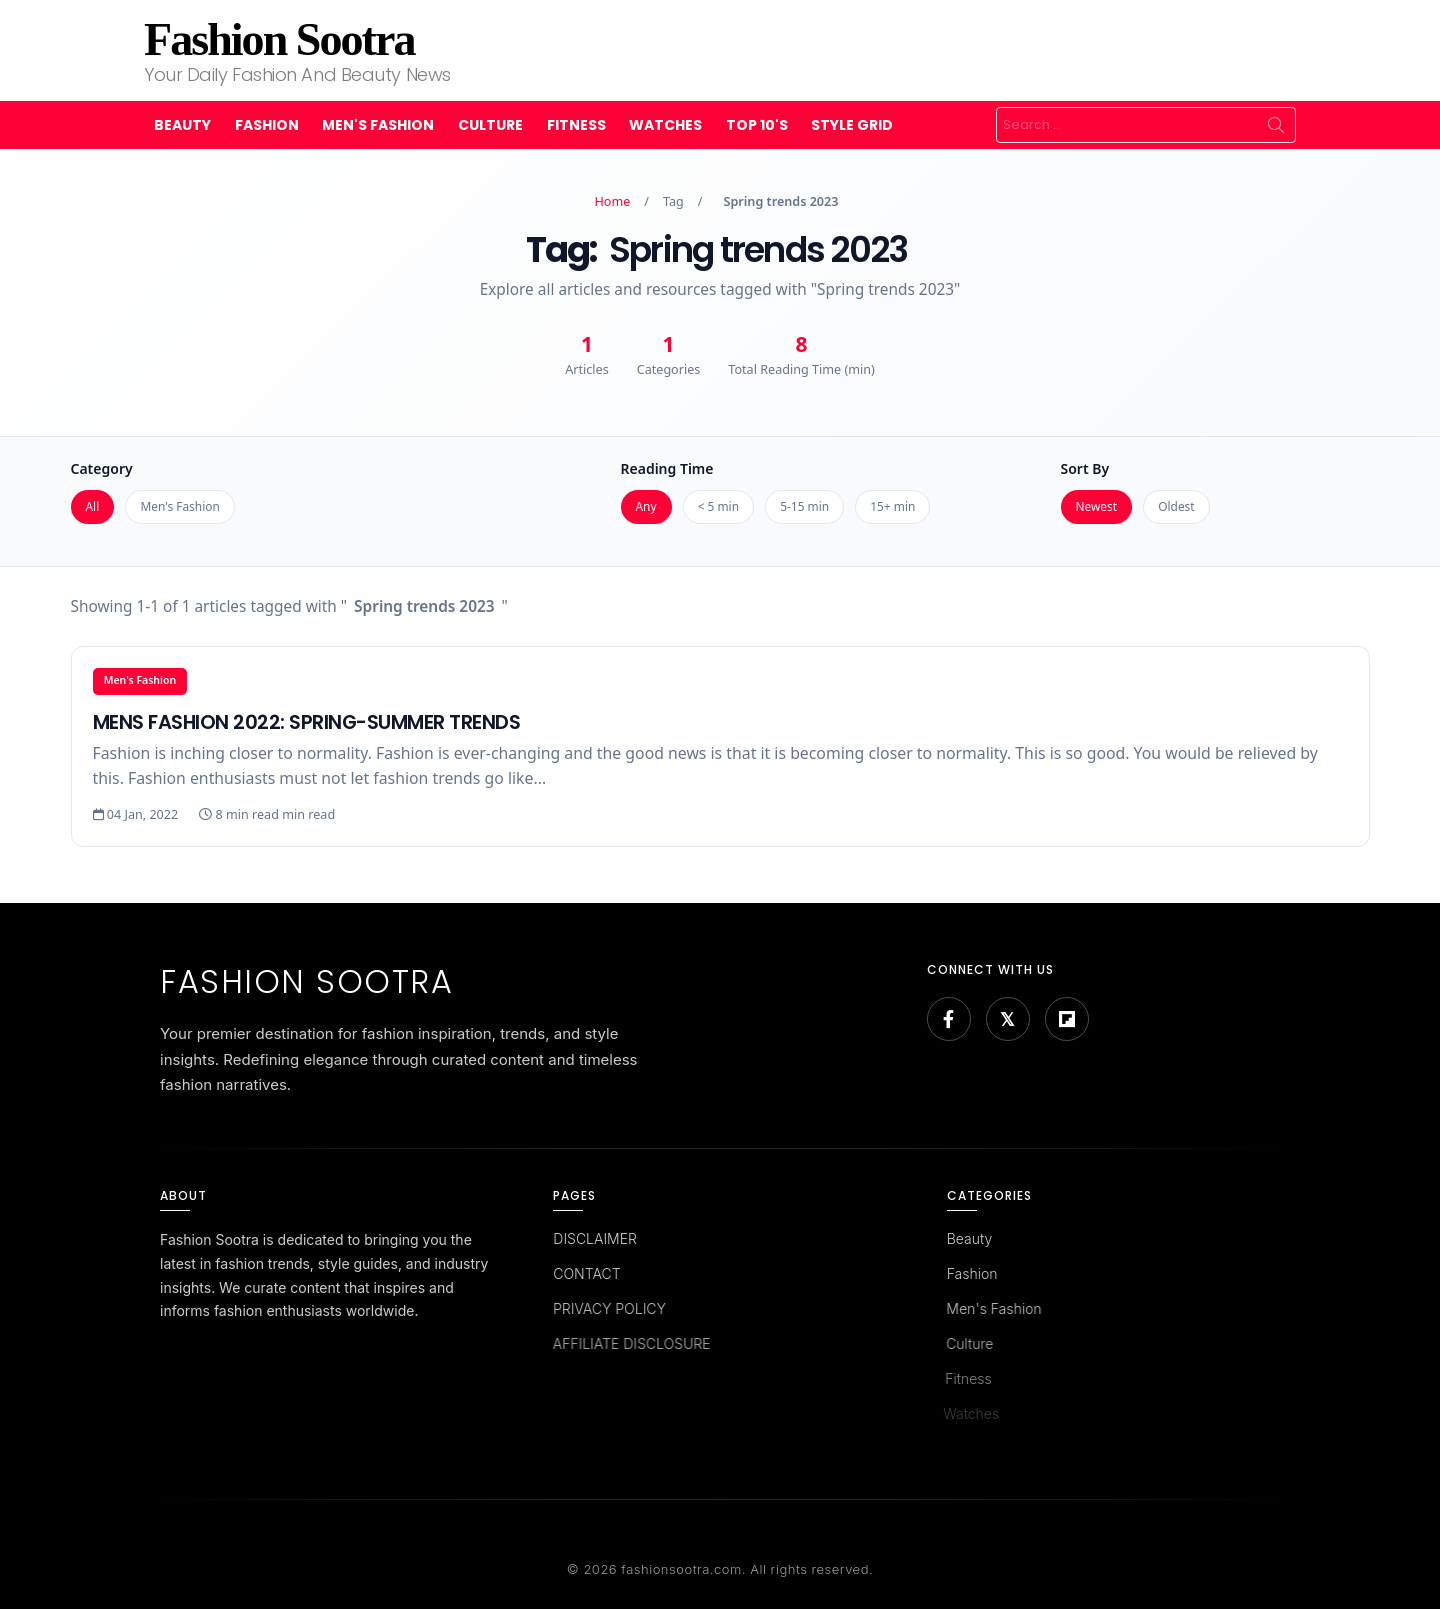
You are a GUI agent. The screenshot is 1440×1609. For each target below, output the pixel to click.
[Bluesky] (1008, 1019)
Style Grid (852, 125)
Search (1276, 125)
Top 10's (757, 125)
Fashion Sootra (279, 39)
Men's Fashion (378, 125)
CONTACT (583, 1273)
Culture (490, 125)
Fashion (267, 125)
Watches (665, 125)
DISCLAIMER (594, 1238)
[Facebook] (949, 1019)
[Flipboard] (1067, 1019)
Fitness (576, 125)
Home (613, 201)
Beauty (182, 125)
